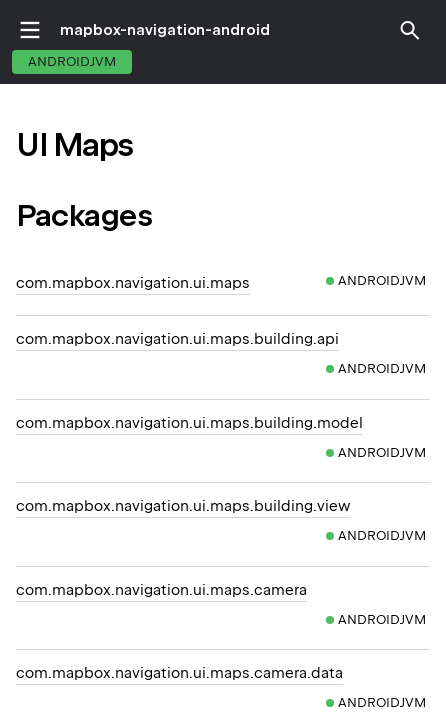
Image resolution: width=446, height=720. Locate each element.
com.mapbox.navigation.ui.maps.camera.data (179, 673)
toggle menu (30, 30)
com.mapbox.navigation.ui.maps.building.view (183, 506)
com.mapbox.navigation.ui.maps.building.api (177, 339)
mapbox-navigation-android (165, 30)
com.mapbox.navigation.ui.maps (133, 283)
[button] (410, 30)
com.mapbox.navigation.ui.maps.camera (161, 590)
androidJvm (72, 61)
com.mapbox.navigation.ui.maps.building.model (189, 423)
